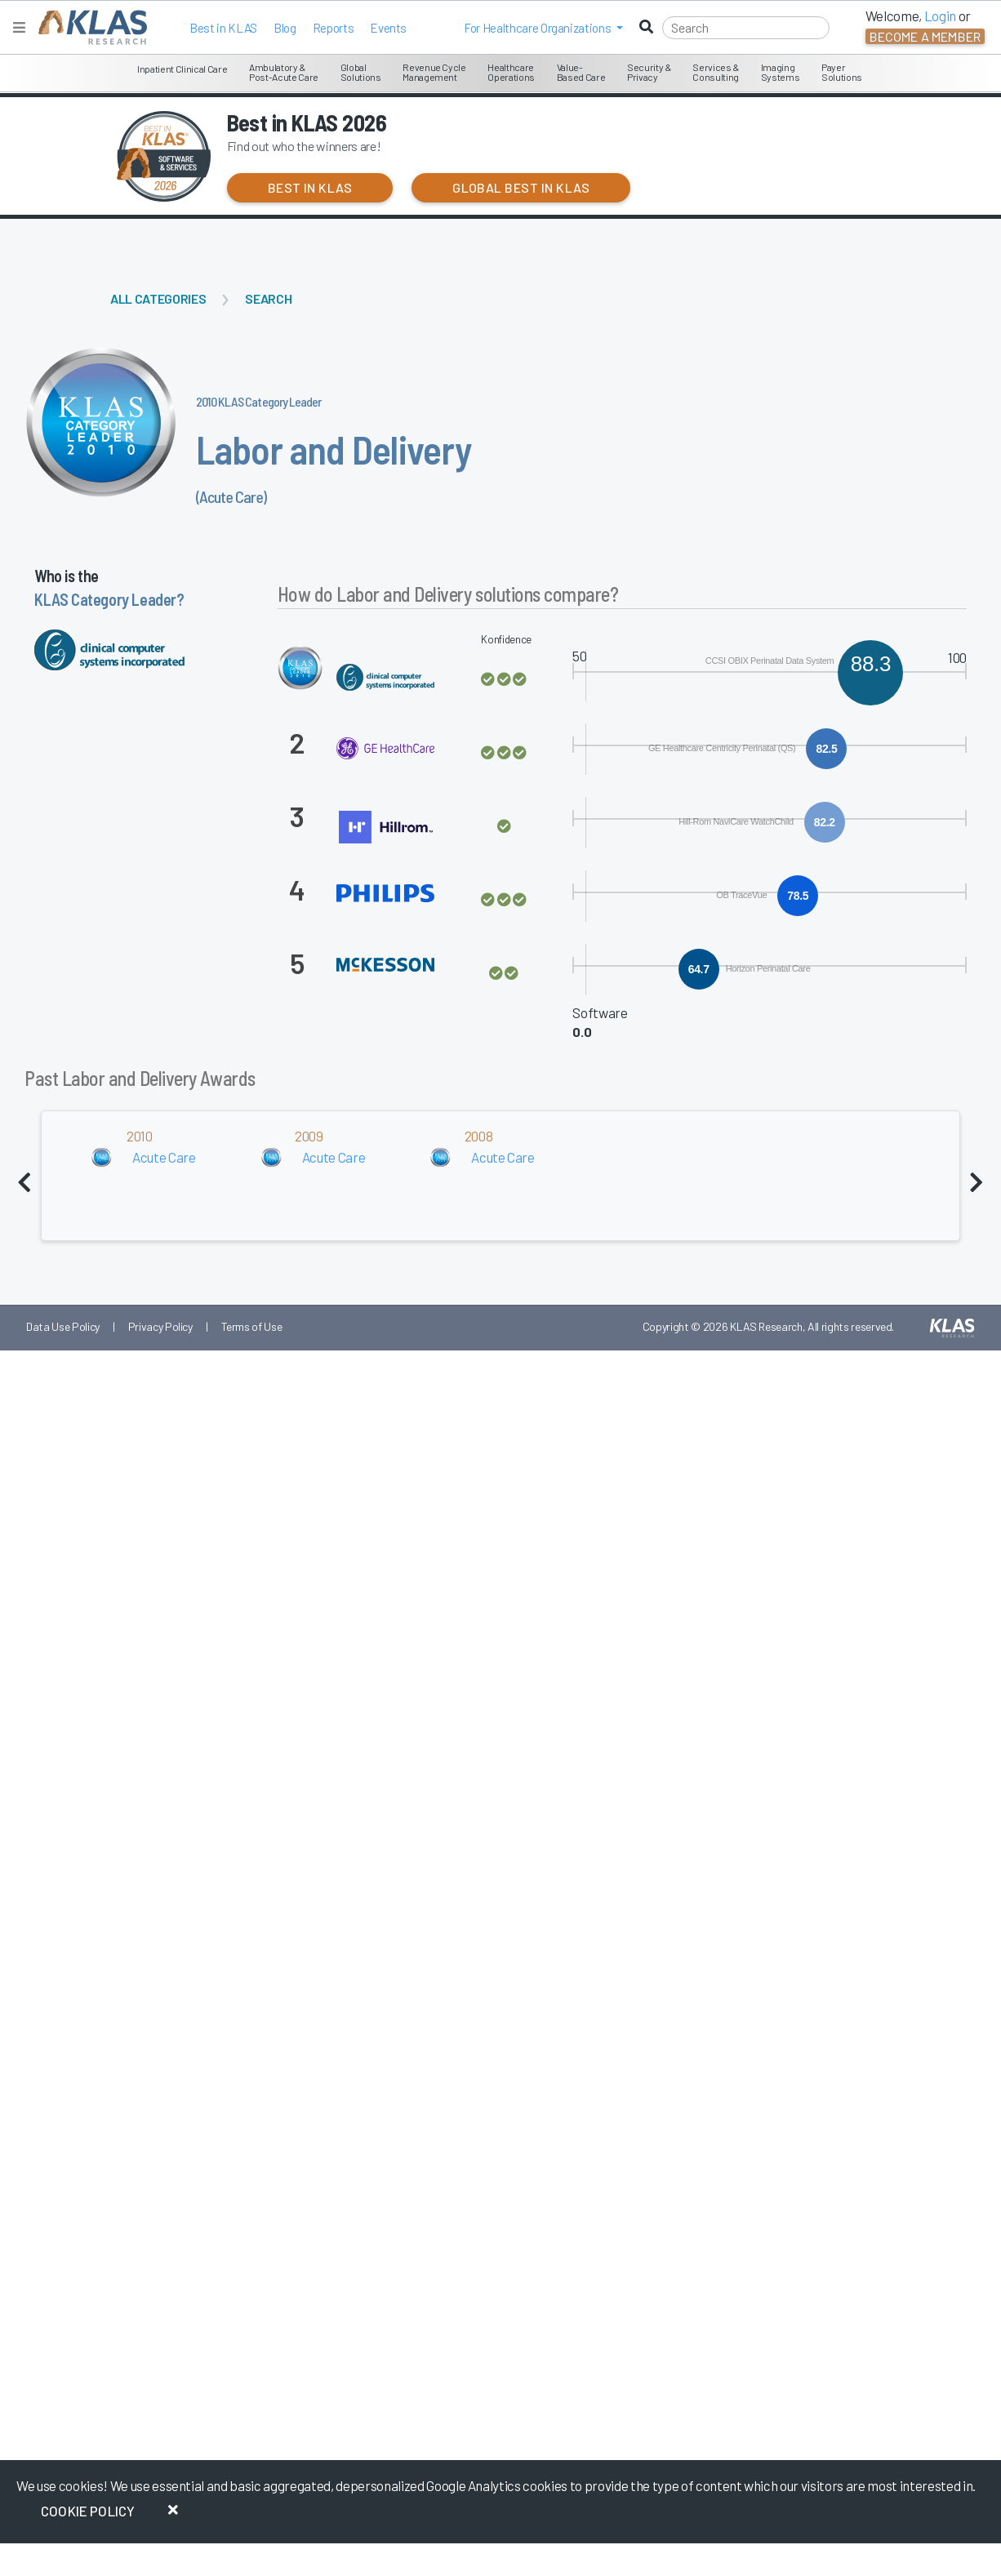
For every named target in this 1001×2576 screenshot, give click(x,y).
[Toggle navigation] (19, 27)
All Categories (158, 298)
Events (388, 27)
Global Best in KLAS (520, 187)
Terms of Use (252, 1326)
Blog (285, 27)
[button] (543, 27)
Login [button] (940, 15)
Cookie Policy (88, 2511)
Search (268, 298)
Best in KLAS (223, 27)
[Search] (746, 27)
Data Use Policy (63, 1326)
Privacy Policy (160, 1326)
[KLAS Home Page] (88, 27)
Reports (333, 27)
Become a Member (925, 36)
